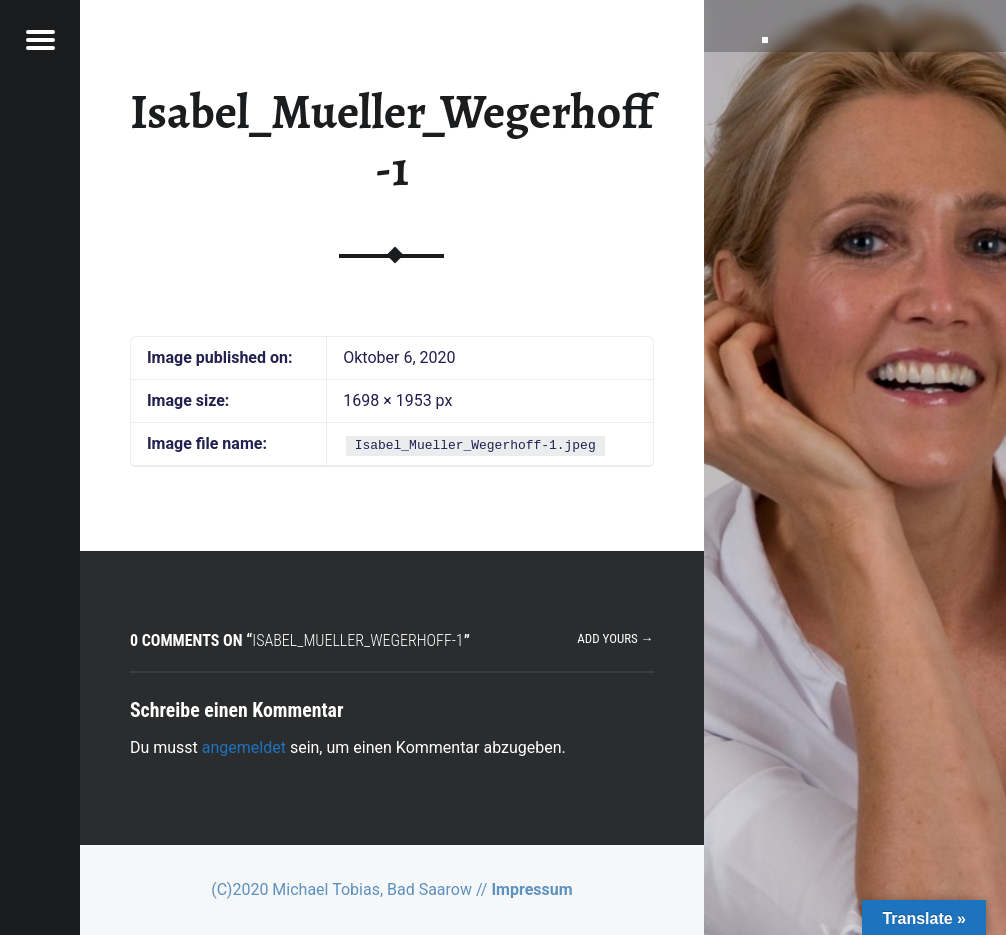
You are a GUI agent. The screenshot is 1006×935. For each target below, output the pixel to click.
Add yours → (615, 638)
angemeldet (244, 747)
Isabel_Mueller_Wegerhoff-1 (391, 140)
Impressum (531, 889)
